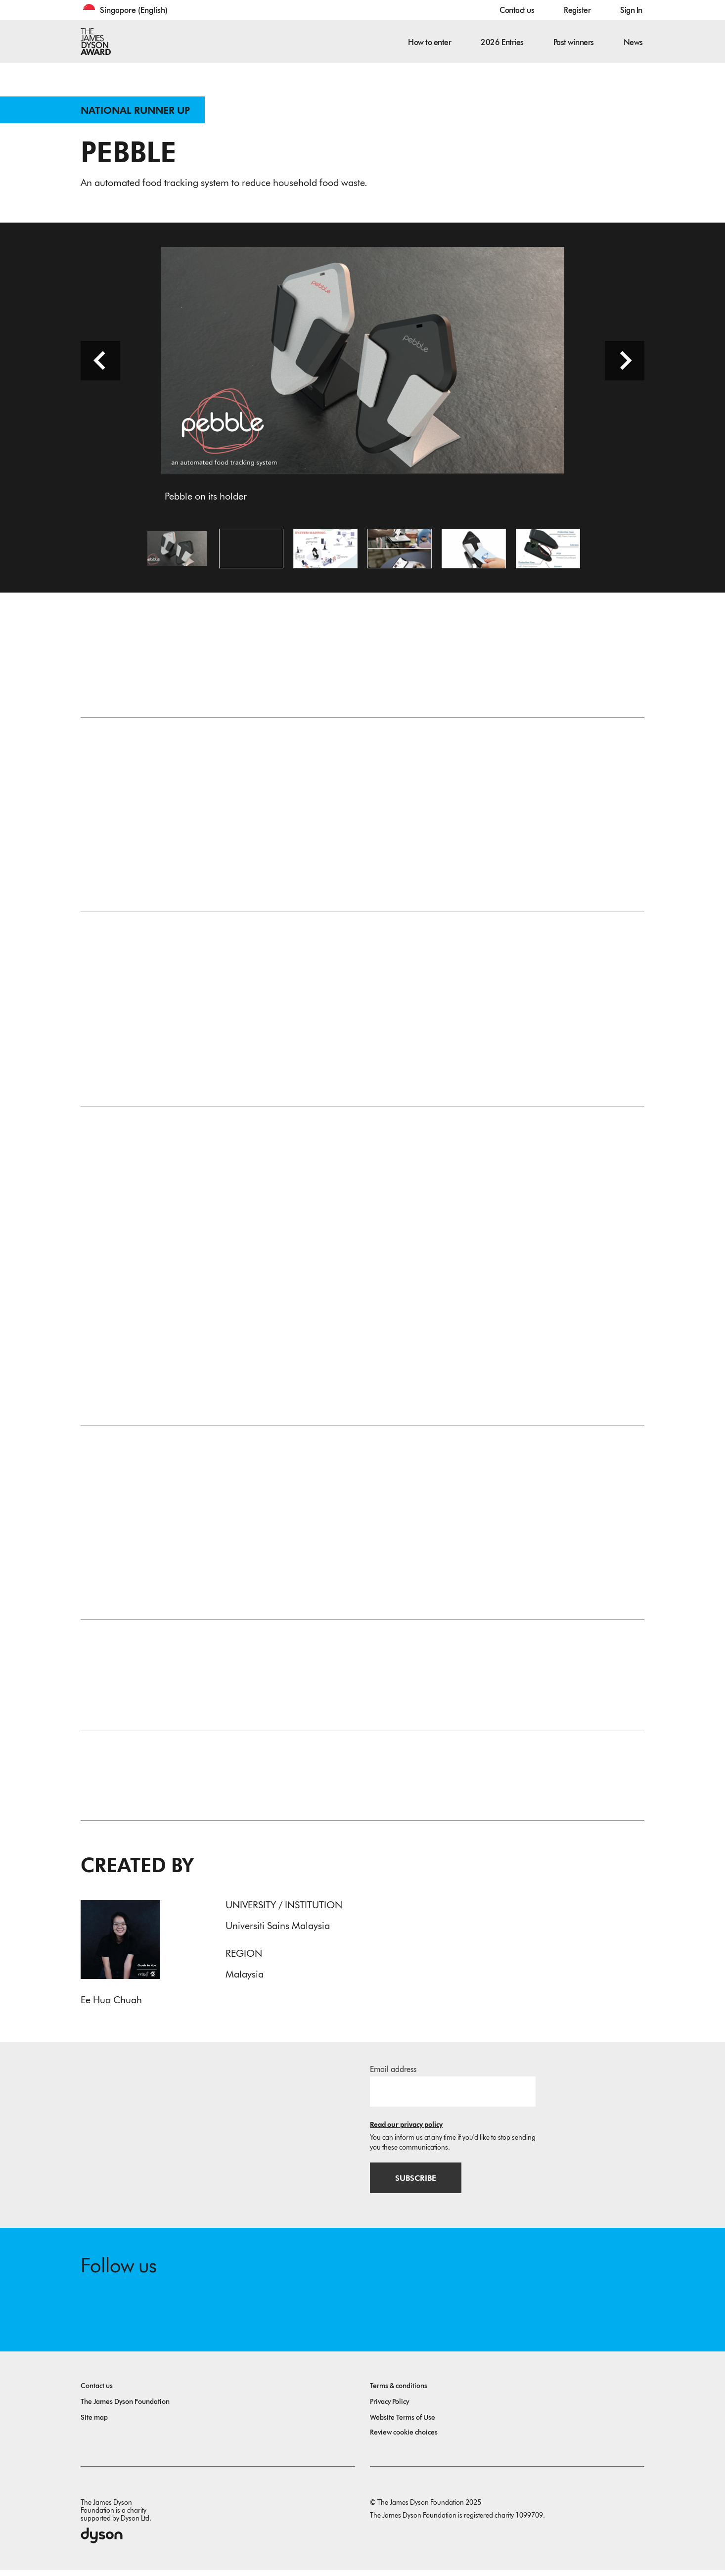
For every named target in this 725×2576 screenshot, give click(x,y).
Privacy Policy (389, 2407)
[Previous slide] (100, 363)
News (633, 42)
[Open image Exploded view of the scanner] (548, 551)
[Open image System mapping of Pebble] (325, 551)
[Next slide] (624, 363)
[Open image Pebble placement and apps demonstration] (399, 551)
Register (577, 10)
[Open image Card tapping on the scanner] (474, 551)
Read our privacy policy (406, 2129)
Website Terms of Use (402, 2423)
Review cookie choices (404, 2438)
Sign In (631, 10)
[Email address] (453, 2095)
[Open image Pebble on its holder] (177, 551)
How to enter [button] (429, 42)
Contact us (516, 10)
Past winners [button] (573, 42)
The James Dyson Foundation (125, 2407)
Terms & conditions (398, 2392)
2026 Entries (502, 42)
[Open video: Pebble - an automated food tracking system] (251, 551)
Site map (94, 2423)
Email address (393, 2073)
